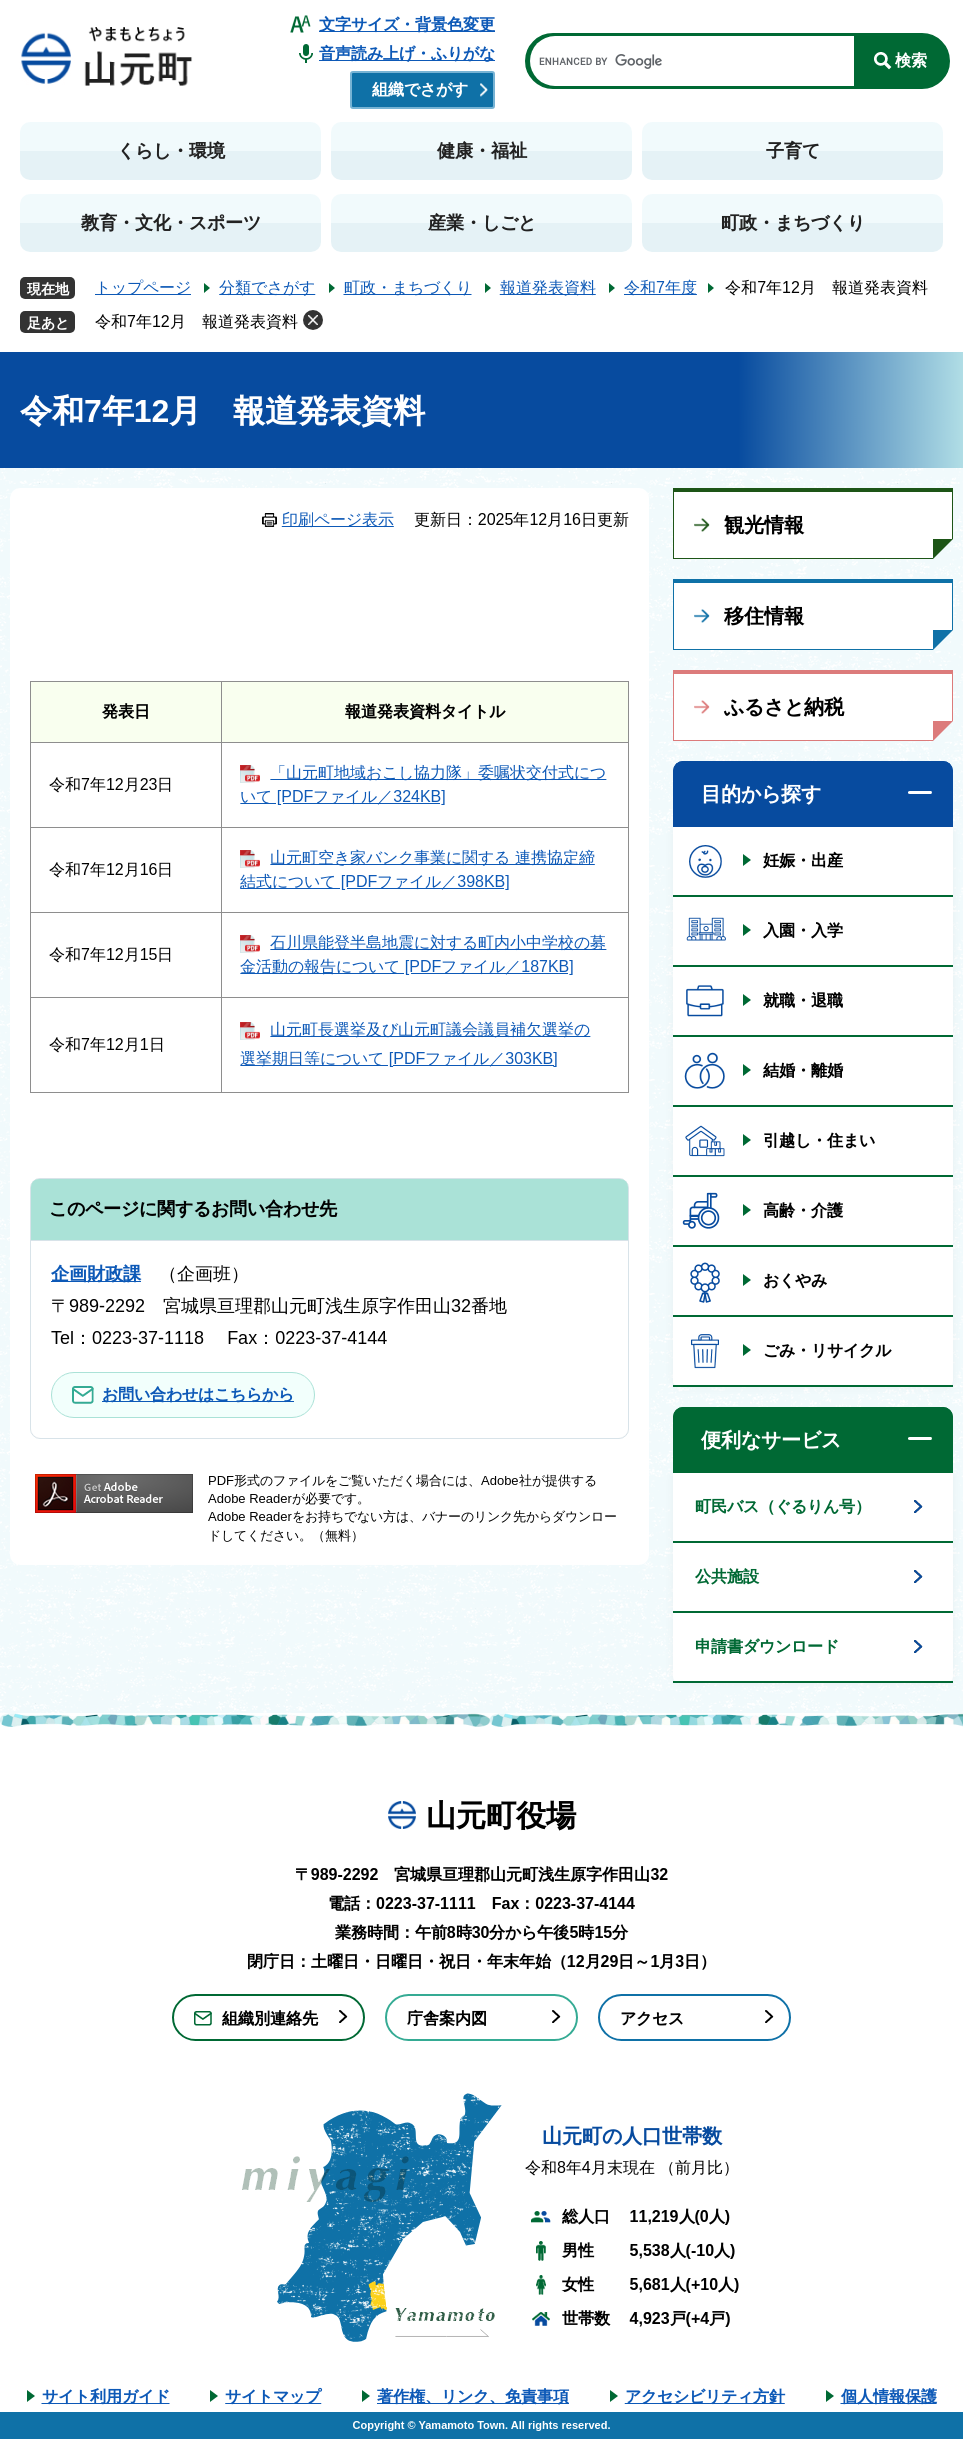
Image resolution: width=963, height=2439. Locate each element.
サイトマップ (273, 2396)
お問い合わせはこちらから (198, 1394)
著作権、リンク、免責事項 (473, 2396)
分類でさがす (267, 287)
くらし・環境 (171, 151)
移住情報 (764, 616)
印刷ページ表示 (338, 519)
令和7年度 (660, 287)
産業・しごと (482, 223)
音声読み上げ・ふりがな (407, 53)
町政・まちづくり (793, 223)
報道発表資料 (548, 287)
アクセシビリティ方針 (705, 2396)
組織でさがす (420, 89)
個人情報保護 (889, 2396)
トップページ (143, 287)
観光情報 (764, 525)
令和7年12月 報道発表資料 (196, 321)
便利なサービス (771, 1440)
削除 (313, 320)
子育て (793, 151)
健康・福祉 (482, 151)
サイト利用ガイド (106, 2396)
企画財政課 (96, 1274)
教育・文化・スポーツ (171, 223)
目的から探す (761, 794)
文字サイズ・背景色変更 (407, 24)
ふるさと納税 (784, 707)
